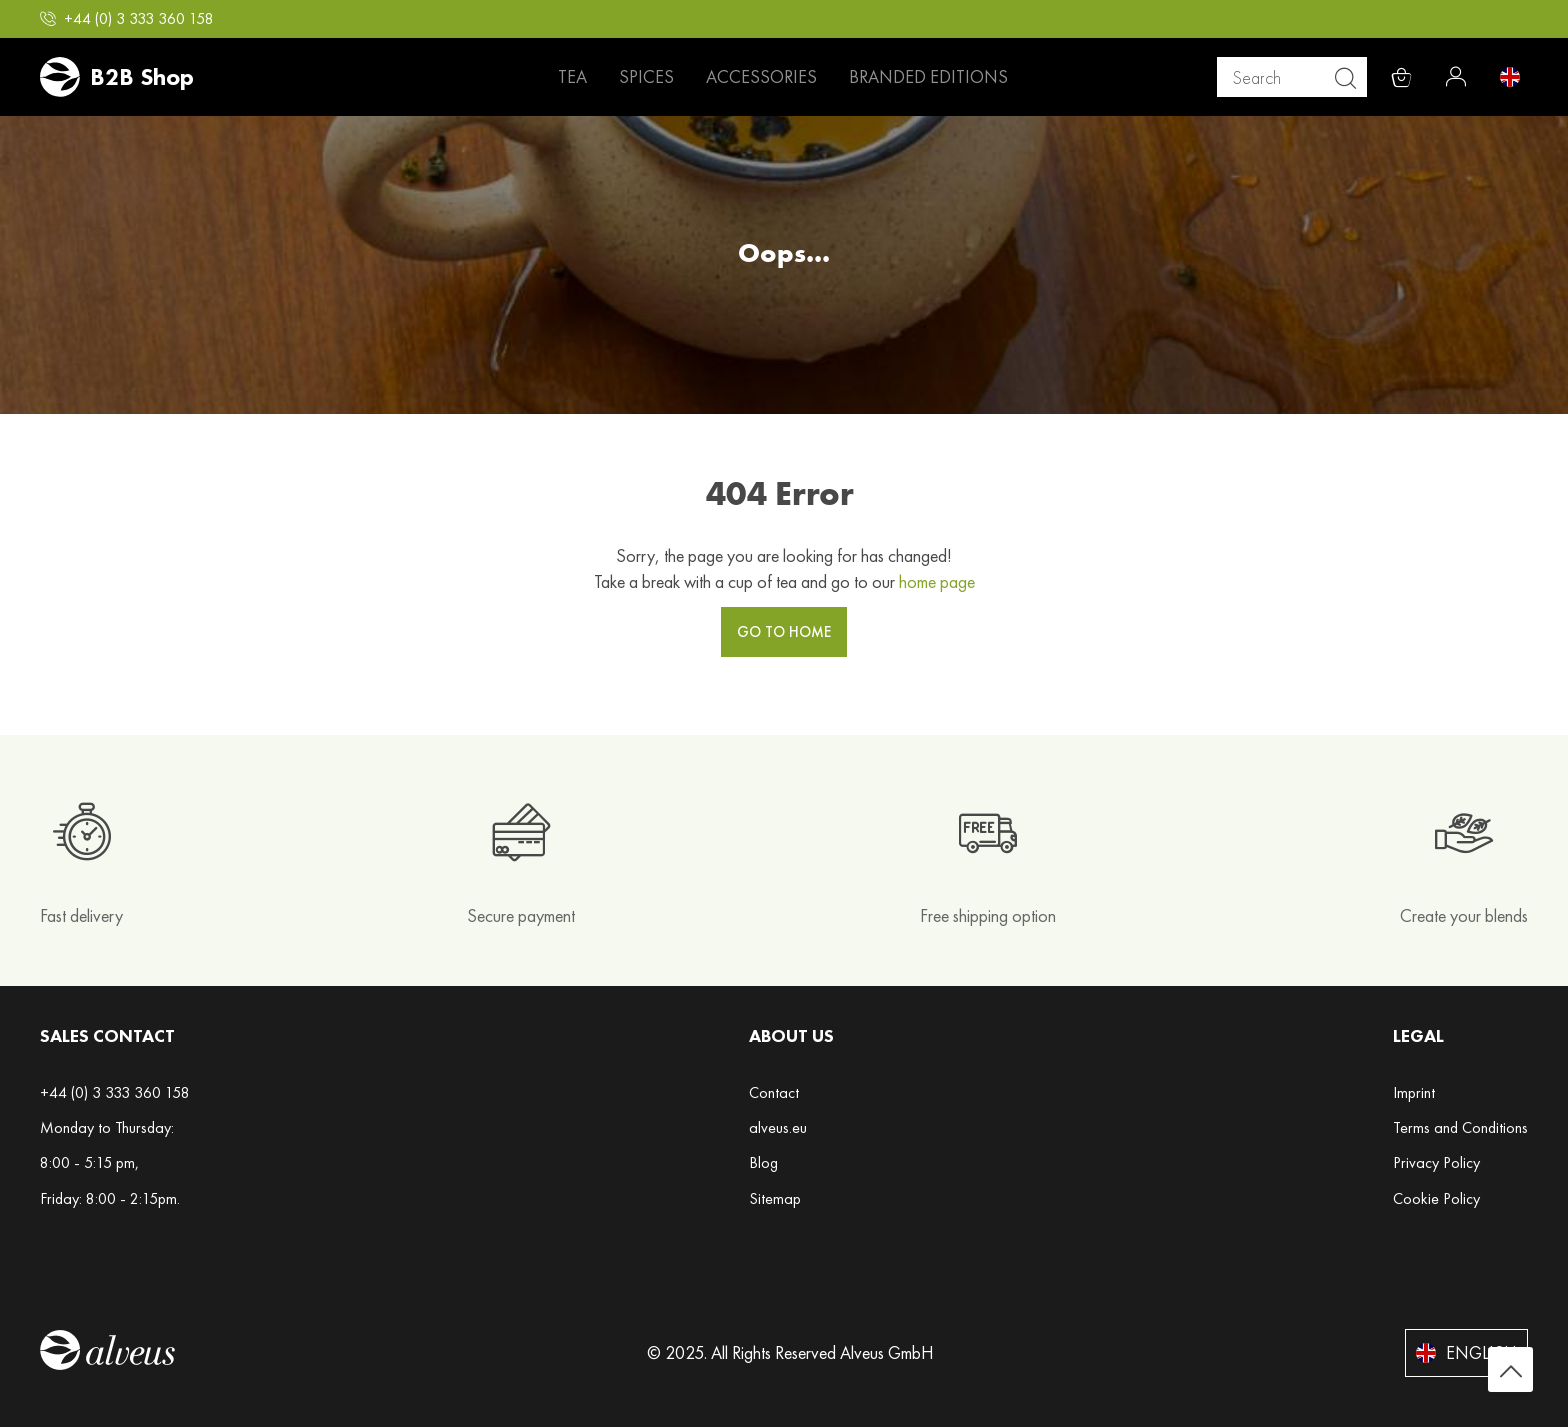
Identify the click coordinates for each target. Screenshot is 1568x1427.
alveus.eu (778, 1127)
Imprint (1414, 1092)
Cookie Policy (1436, 1198)
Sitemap (775, 1198)
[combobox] (1299, 77)
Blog (763, 1162)
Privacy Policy (1436, 1162)
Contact (774, 1092)
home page (937, 581)
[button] (127, 19)
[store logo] (117, 77)
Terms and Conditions (1460, 1127)
